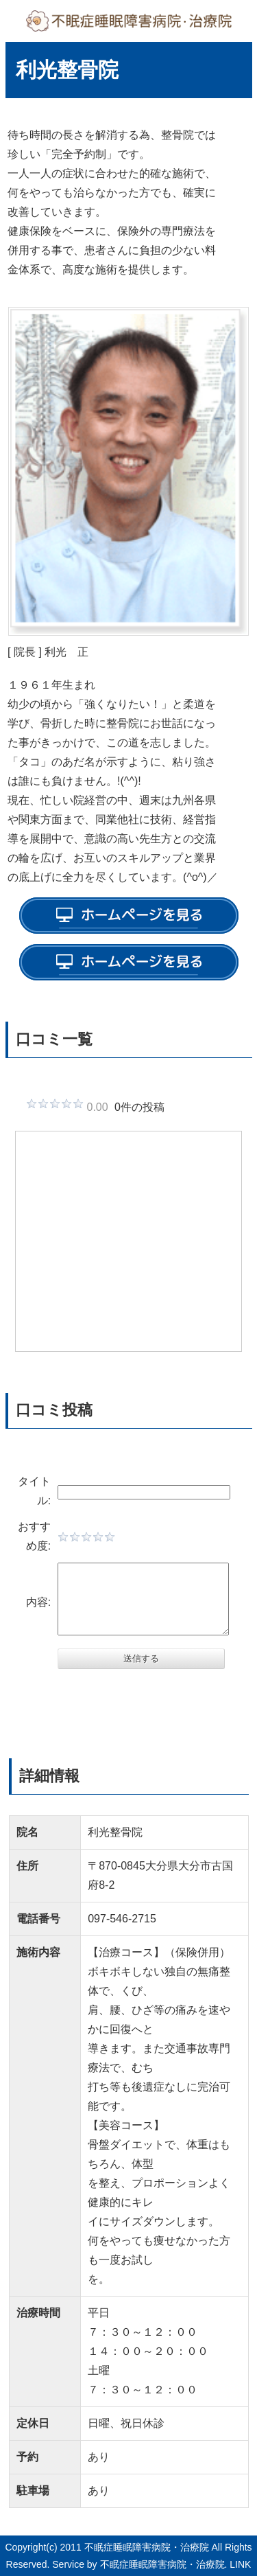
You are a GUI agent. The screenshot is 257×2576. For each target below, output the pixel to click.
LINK (240, 2564)
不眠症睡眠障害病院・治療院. (164, 2564)
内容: (35, 1602)
